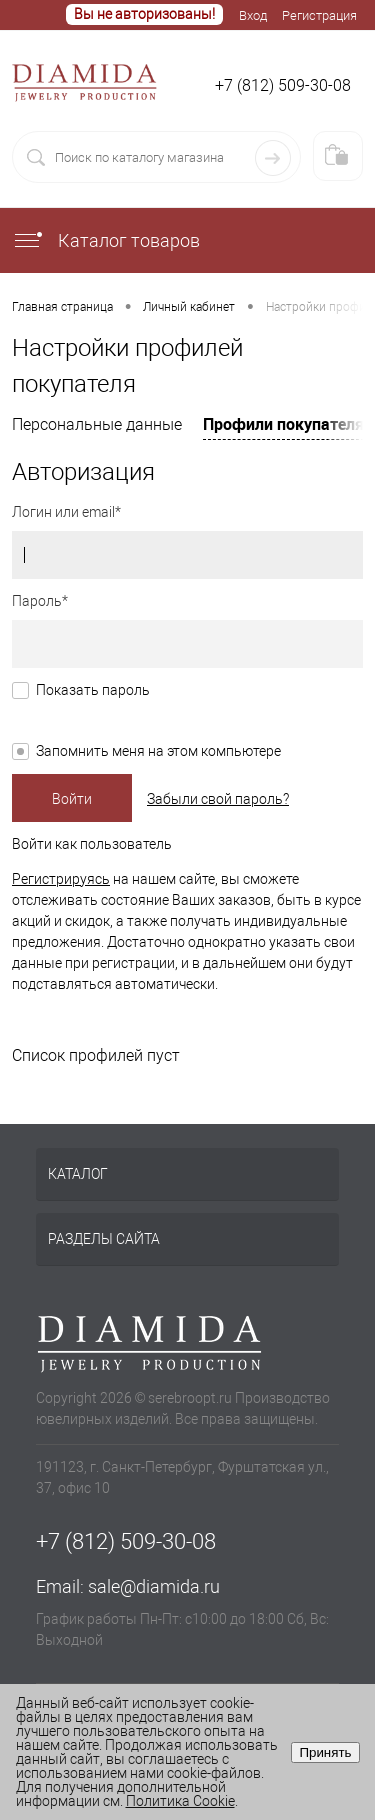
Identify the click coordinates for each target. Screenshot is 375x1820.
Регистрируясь (61, 879)
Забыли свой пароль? (218, 799)
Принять (325, 1752)
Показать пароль (93, 690)
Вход (253, 15)
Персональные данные (97, 424)
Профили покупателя (283, 424)
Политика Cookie (180, 1801)
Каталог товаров (106, 240)
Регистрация (319, 15)
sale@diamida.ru (154, 1586)
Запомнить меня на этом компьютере (158, 751)
